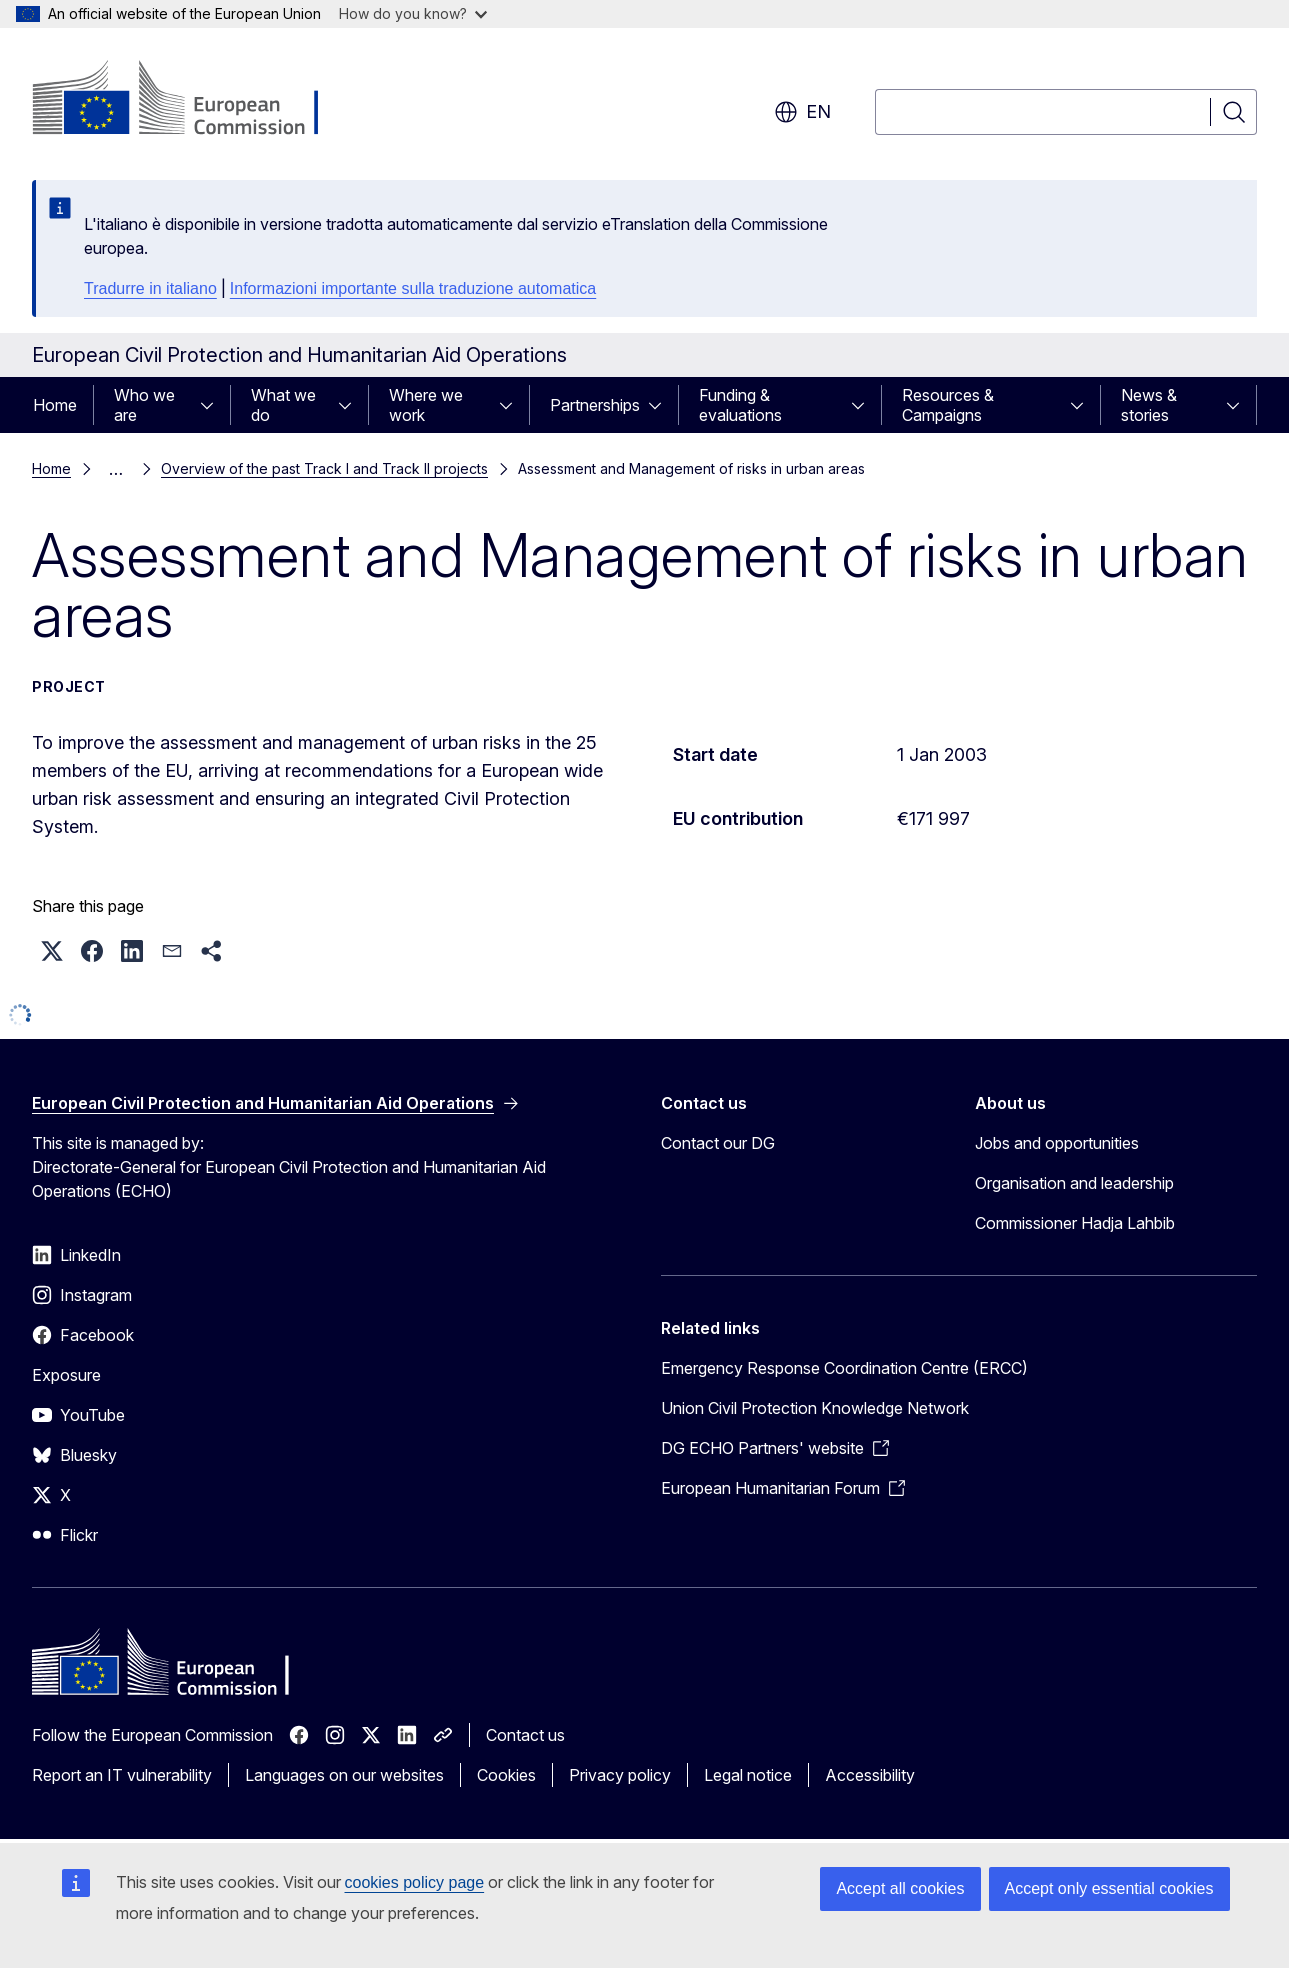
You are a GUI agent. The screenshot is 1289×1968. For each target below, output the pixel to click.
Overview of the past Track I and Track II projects (324, 468)
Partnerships (595, 405)
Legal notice (748, 1775)
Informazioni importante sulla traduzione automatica (413, 288)
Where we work (426, 405)
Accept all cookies (900, 1888)
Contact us (525, 1735)
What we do (283, 405)
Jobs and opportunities (1057, 1143)
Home (55, 405)
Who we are (144, 405)
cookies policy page (415, 1882)
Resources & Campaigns (948, 405)
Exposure (66, 1375)
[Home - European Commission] (193, 100)
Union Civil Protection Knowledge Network (815, 1408)
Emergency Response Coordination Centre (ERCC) (844, 1368)
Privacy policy (620, 1775)
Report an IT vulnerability (122, 1775)
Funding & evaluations (740, 405)
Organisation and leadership (1074, 1183)
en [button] (802, 112)
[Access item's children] (213, 405)
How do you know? (413, 13)
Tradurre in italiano (150, 288)
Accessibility (870, 1775)
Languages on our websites (344, 1775)
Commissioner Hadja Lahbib (1075, 1223)
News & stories (1149, 405)
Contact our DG (718, 1143)
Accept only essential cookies (1109, 1888)
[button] (52, 951)
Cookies (506, 1775)
